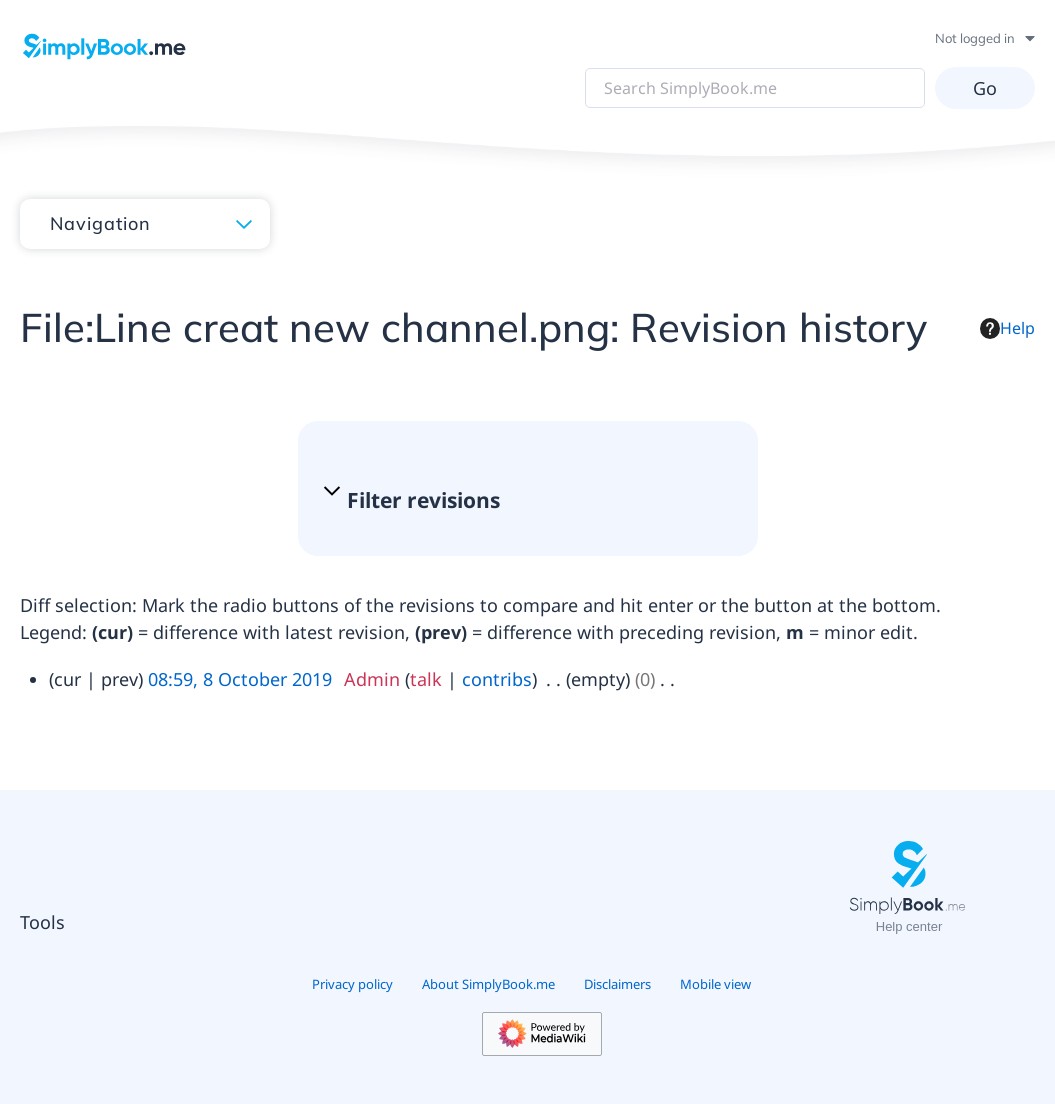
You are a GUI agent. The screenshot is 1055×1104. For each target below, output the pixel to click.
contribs (497, 679)
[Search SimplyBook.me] (755, 88)
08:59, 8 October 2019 (240, 679)
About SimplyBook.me (488, 984)
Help (1007, 328)
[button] (518, 500)
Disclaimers (617, 984)
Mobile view (715, 984)
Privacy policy (352, 984)
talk (426, 679)
